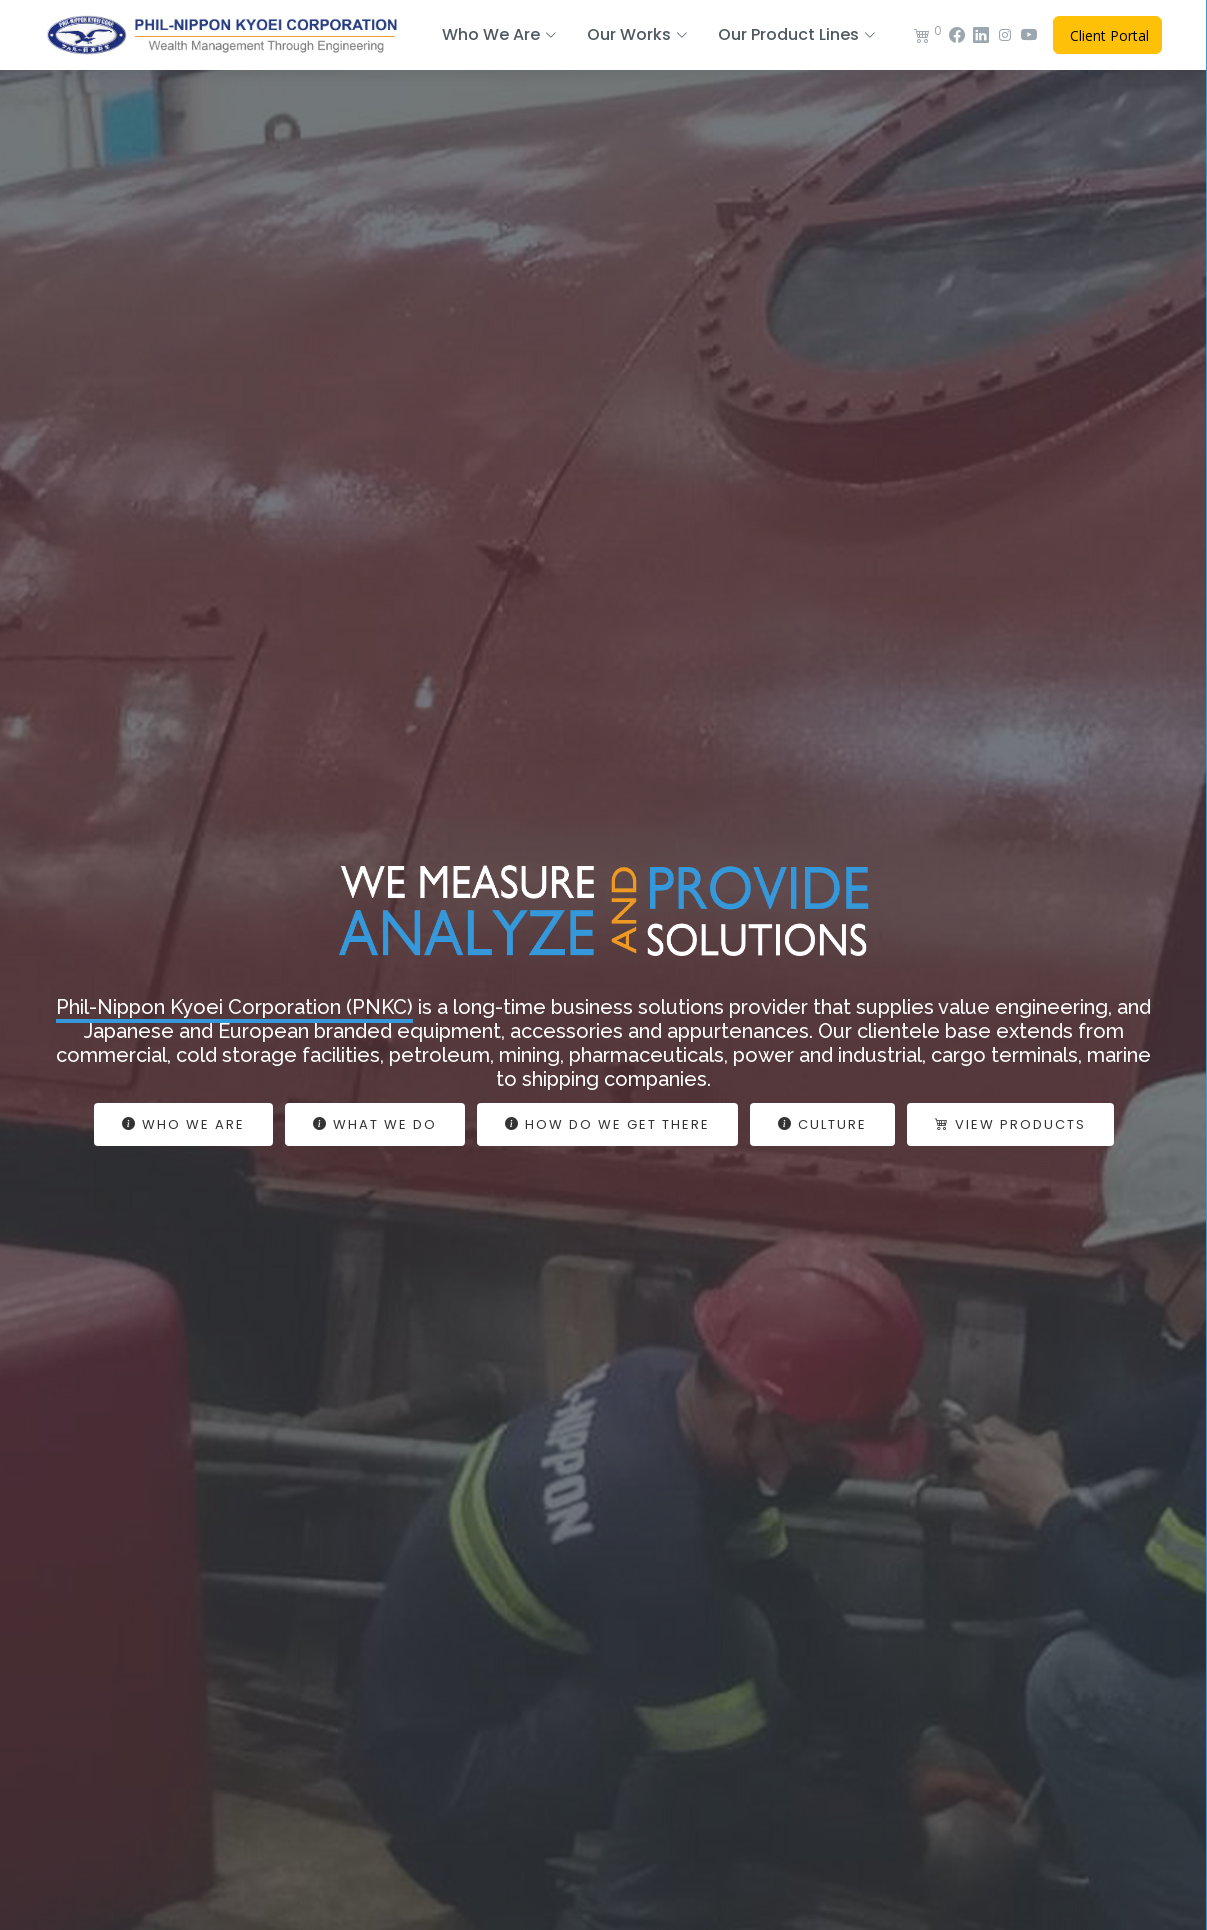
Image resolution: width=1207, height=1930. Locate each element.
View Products (1010, 1124)
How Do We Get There (607, 1124)
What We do (375, 1124)
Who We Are (183, 1124)
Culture (822, 1124)
